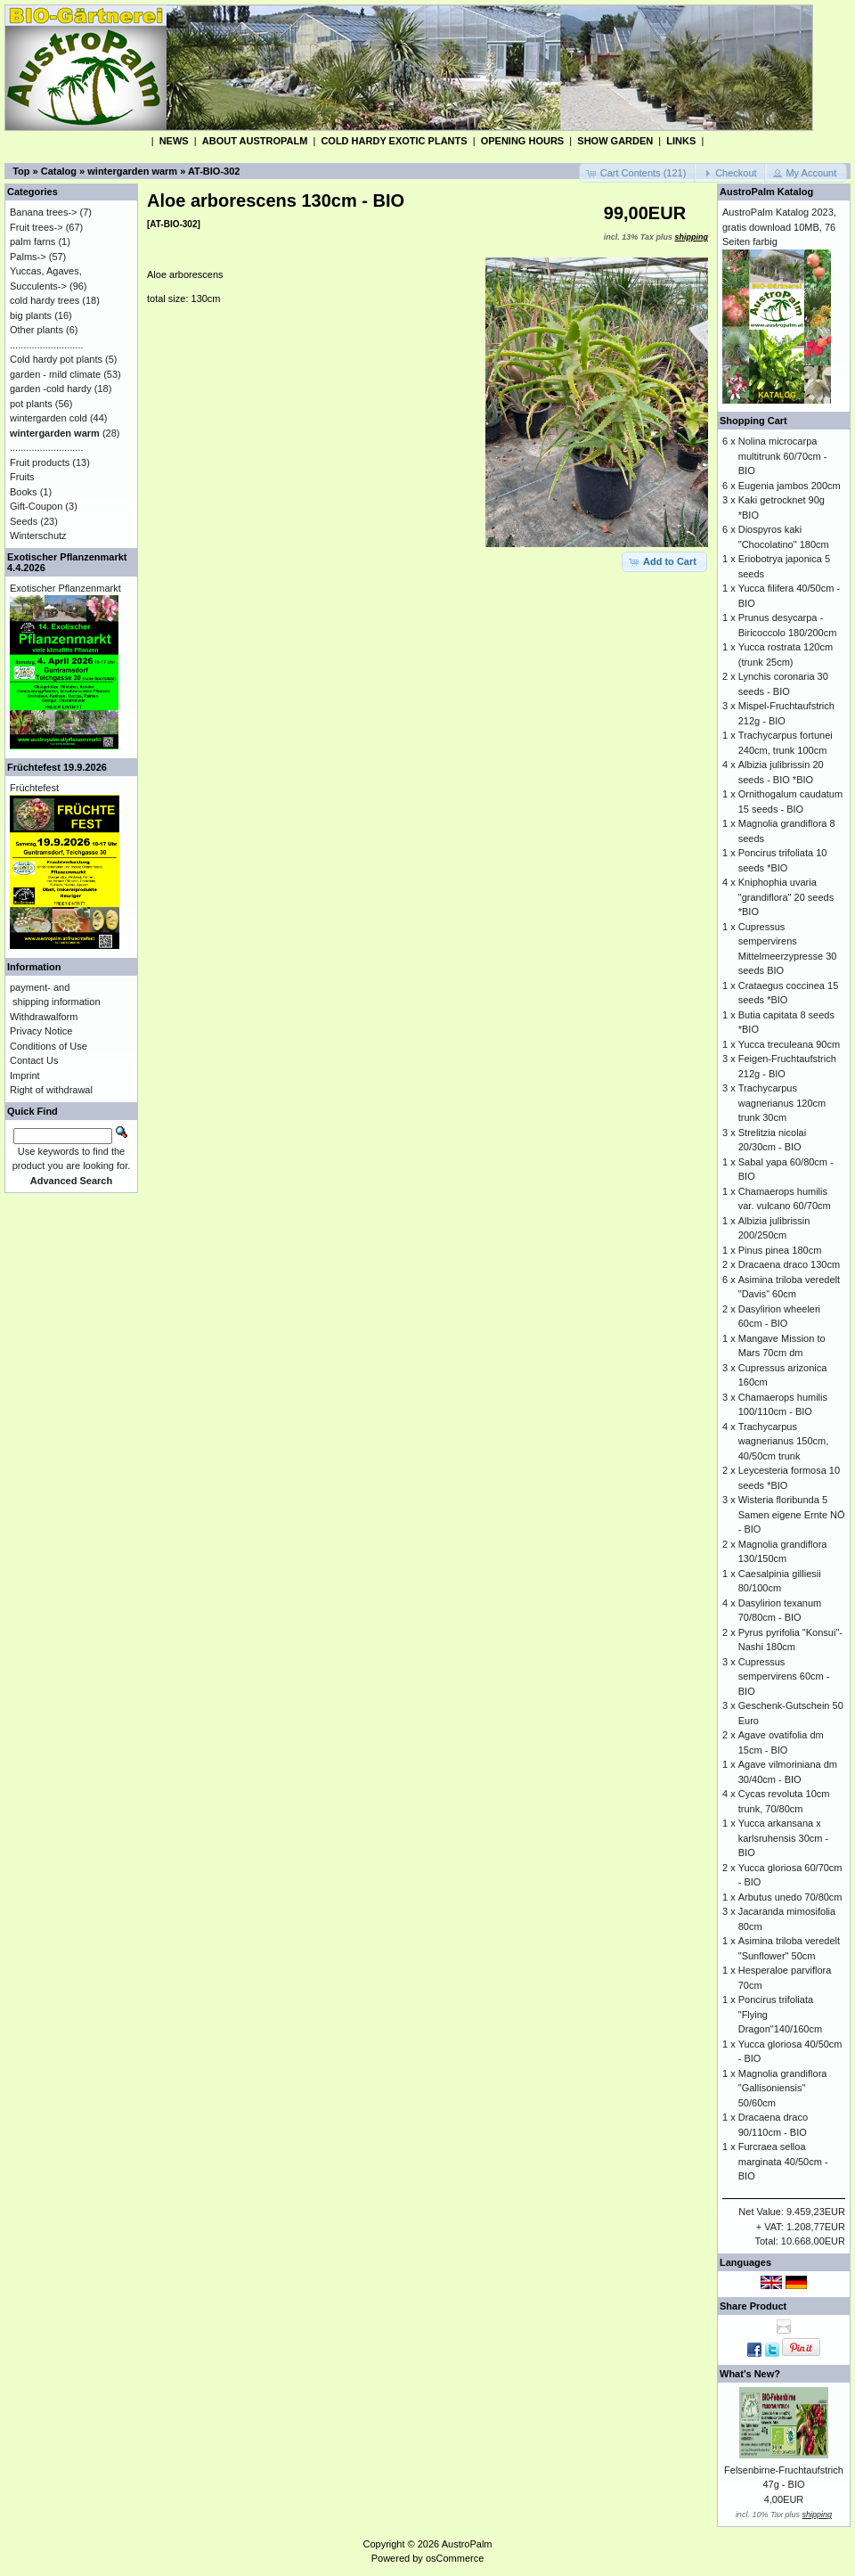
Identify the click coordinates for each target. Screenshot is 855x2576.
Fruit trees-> (36, 227)
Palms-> (28, 256)
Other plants (36, 329)
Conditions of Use (48, 1046)
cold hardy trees (44, 300)
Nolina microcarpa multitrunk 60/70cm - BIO (782, 456)
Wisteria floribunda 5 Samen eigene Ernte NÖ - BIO (791, 1514)
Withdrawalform (43, 1016)
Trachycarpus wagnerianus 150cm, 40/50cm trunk (783, 1441)
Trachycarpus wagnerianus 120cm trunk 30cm (782, 1103)
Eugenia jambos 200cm (789, 485)
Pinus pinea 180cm (780, 1250)
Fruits (22, 476)
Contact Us (34, 1060)
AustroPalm (467, 2544)
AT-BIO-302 (214, 171)
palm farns (32, 241)
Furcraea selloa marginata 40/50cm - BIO (783, 2161)
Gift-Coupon (36, 506)
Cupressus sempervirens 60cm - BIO (784, 1676)
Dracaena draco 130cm (789, 1264)
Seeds (23, 521)
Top (20, 171)
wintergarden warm (132, 171)
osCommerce (455, 2558)
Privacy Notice (41, 1031)
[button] (638, 173)
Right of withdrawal (51, 1089)
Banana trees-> (43, 212)
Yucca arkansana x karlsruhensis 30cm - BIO (783, 1838)
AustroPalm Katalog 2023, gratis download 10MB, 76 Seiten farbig (779, 227)
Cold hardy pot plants (56, 359)
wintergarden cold (48, 418)
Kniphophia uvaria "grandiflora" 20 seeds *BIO (786, 897)
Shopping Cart (753, 420)
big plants (31, 315)
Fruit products (39, 462)
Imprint (25, 1075)
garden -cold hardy (51, 388)
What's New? (750, 2373)
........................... (47, 344)
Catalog (59, 171)
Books (23, 492)
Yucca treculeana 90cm (789, 1044)
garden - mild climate (55, 374)
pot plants (31, 403)
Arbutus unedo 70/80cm (790, 1897)
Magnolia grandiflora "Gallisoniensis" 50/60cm (782, 2088)
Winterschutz (38, 535)
